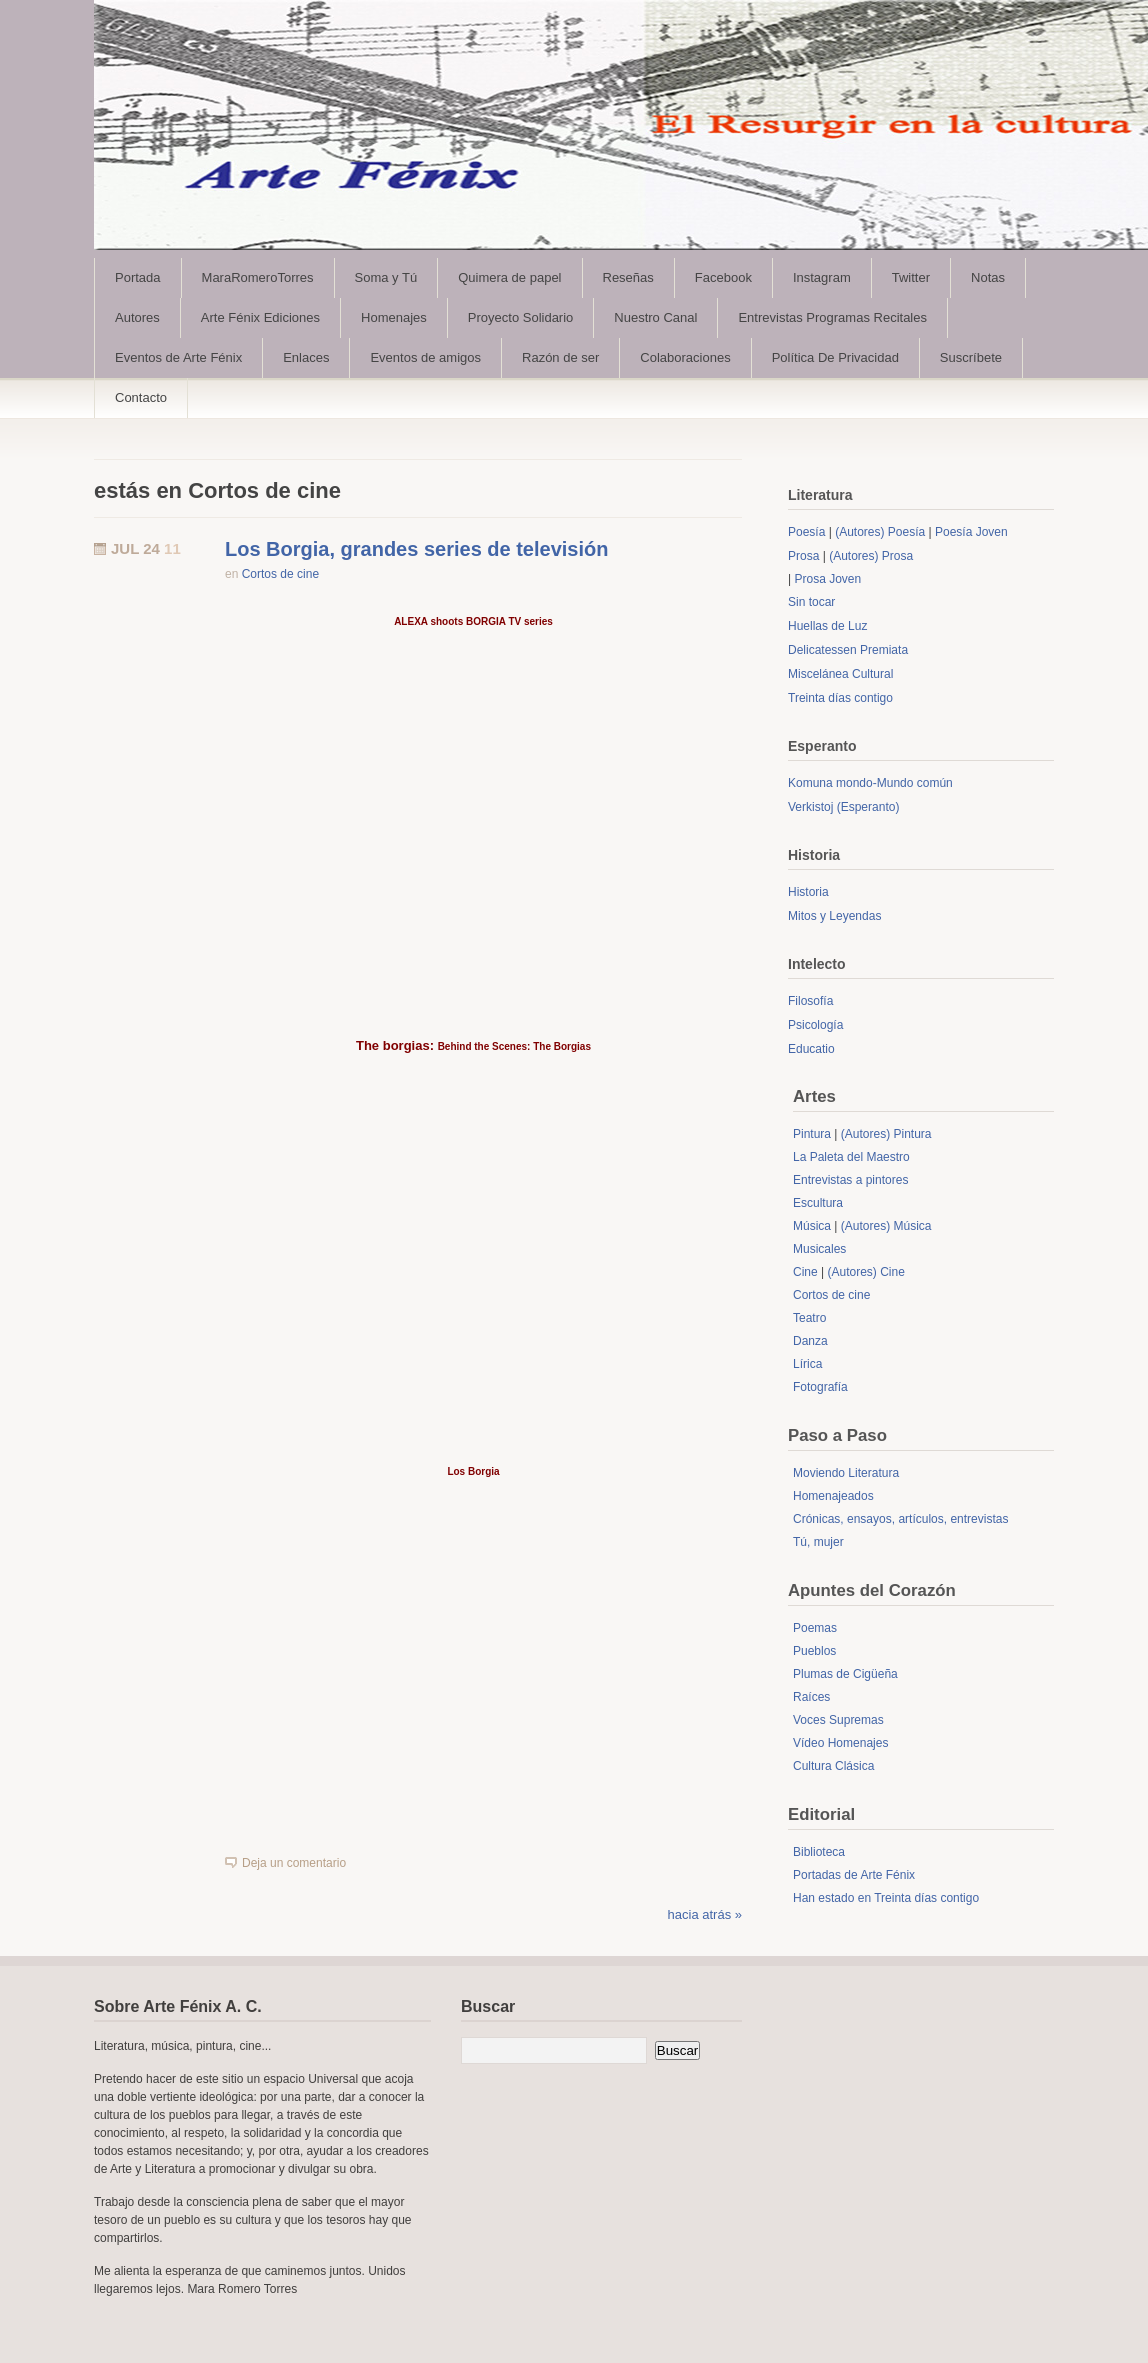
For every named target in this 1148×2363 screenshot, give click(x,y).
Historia (808, 892)
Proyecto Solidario (521, 317)
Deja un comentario (294, 1863)
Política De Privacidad (835, 357)
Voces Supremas (838, 1720)
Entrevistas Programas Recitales (832, 317)
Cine (805, 1272)
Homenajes (394, 317)
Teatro (809, 1318)
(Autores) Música (886, 1226)
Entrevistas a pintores (850, 1180)
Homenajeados (833, 1496)
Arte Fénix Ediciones (260, 317)
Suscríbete (971, 357)
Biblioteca (819, 1852)
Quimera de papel (509, 277)
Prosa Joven (827, 579)
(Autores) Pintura (886, 1134)
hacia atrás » (705, 1914)
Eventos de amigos (425, 357)
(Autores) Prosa (871, 556)
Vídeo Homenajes (840, 1743)
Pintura (812, 1134)
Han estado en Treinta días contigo (886, 1898)
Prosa (803, 556)
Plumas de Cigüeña (845, 1674)
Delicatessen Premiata (848, 650)
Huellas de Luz (827, 626)
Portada (138, 277)
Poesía (806, 532)
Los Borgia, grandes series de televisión (416, 549)
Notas (988, 277)
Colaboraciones (685, 357)
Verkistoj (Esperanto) (843, 807)
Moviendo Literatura (846, 1473)
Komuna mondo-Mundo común (870, 783)
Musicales (819, 1249)
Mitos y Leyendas (834, 916)
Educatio (811, 1049)
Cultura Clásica (833, 1766)
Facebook (723, 277)
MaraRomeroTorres (258, 277)
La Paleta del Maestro (851, 1157)
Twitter (911, 277)
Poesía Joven (971, 532)
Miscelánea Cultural (840, 674)
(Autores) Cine (865, 1272)
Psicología (815, 1025)
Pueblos (814, 1651)
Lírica (807, 1364)
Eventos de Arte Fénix (178, 357)
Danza (810, 1341)
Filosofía (810, 1001)
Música (812, 1226)
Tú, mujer (818, 1542)
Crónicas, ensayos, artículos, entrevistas (900, 1519)
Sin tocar (811, 602)
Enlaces (306, 357)
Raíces (811, 1697)
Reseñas (628, 277)
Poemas (815, 1628)
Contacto (141, 397)
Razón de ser (560, 357)
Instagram (822, 277)
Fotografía (820, 1387)
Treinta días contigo (840, 698)
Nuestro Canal (655, 317)
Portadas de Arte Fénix (854, 1875)
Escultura (818, 1203)
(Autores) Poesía (880, 532)
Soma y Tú (386, 277)
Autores (137, 317)
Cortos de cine (280, 574)
